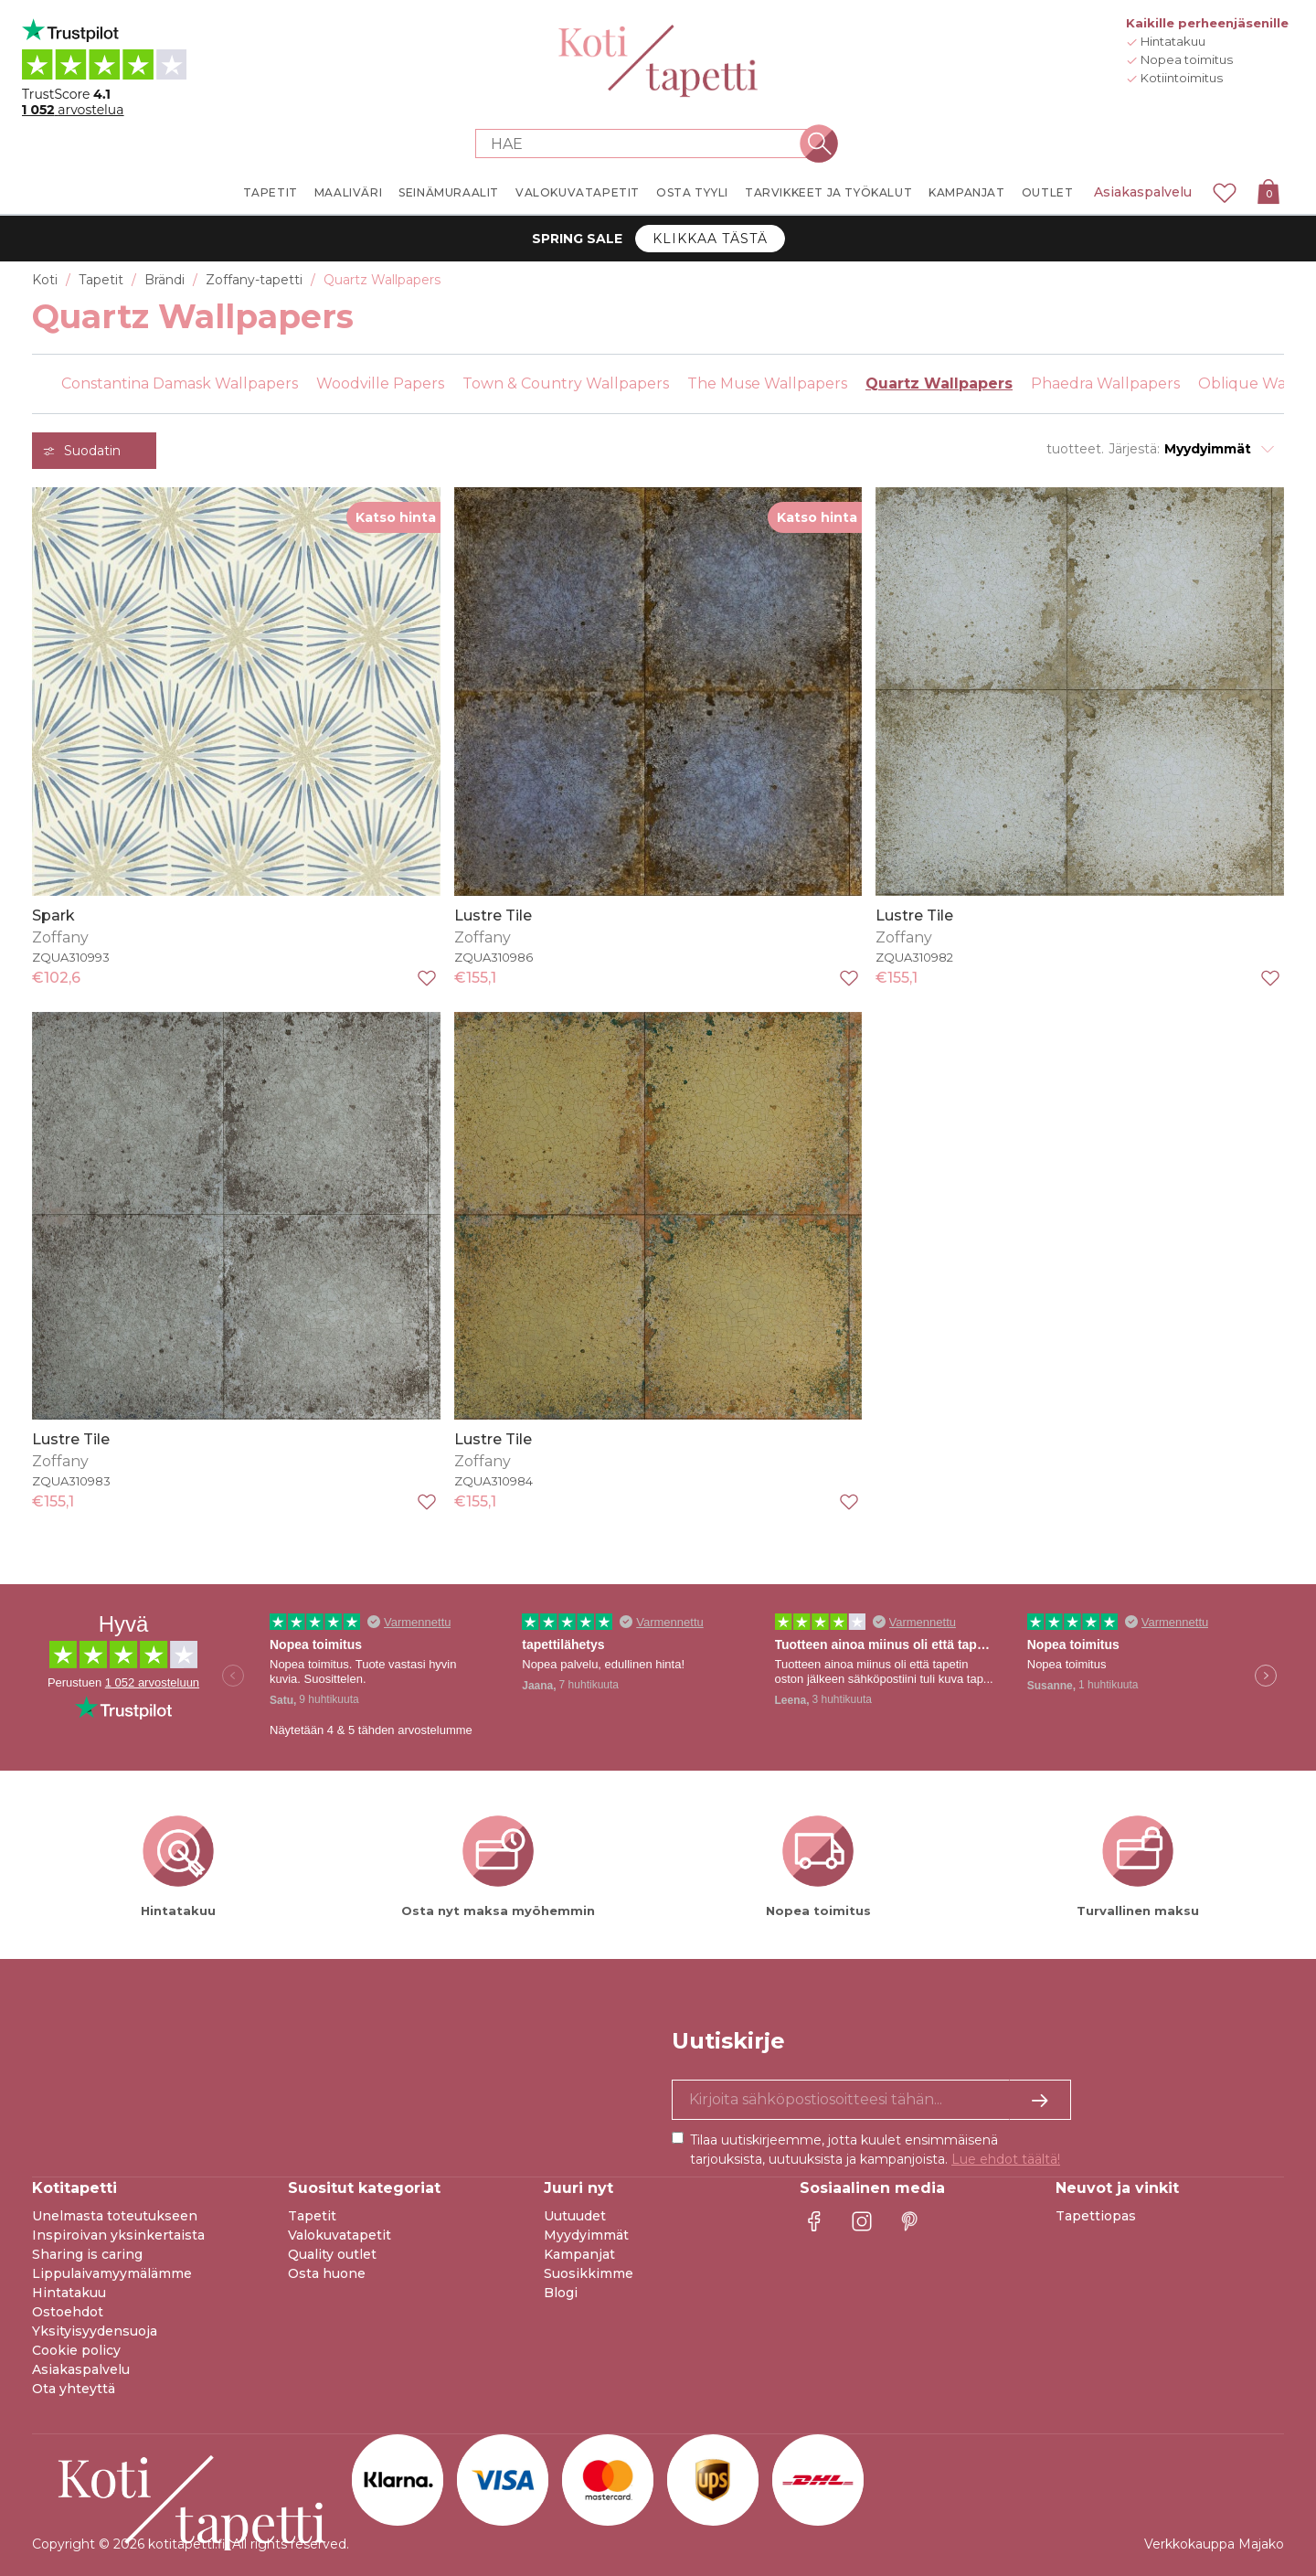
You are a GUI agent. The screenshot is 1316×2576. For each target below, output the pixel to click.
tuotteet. (1075, 449)
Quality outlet (332, 2254)
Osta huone (327, 2273)
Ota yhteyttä (73, 2388)
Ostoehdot (67, 2312)
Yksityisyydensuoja (94, 2331)
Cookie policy (76, 2350)
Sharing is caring (87, 2254)
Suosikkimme (588, 2273)
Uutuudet (575, 2216)
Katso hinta (396, 517)
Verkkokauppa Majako (1214, 2544)
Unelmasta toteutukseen (114, 2216)
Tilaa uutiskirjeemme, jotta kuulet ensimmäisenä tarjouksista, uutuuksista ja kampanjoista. (875, 2149)
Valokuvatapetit (339, 2235)
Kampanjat (579, 2254)
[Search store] (647, 143)
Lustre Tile (493, 915)
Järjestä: (1134, 449)
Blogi (561, 2292)
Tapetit (312, 2216)
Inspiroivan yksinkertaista (118, 2235)
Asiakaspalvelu (1143, 192)
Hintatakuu (69, 2292)
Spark (53, 915)
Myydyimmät (586, 2235)
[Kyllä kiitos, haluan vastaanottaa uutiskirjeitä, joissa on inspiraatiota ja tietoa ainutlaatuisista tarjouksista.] (871, 2100)
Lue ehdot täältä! (1005, 2159)
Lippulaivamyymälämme (112, 2273)
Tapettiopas (1096, 2216)
